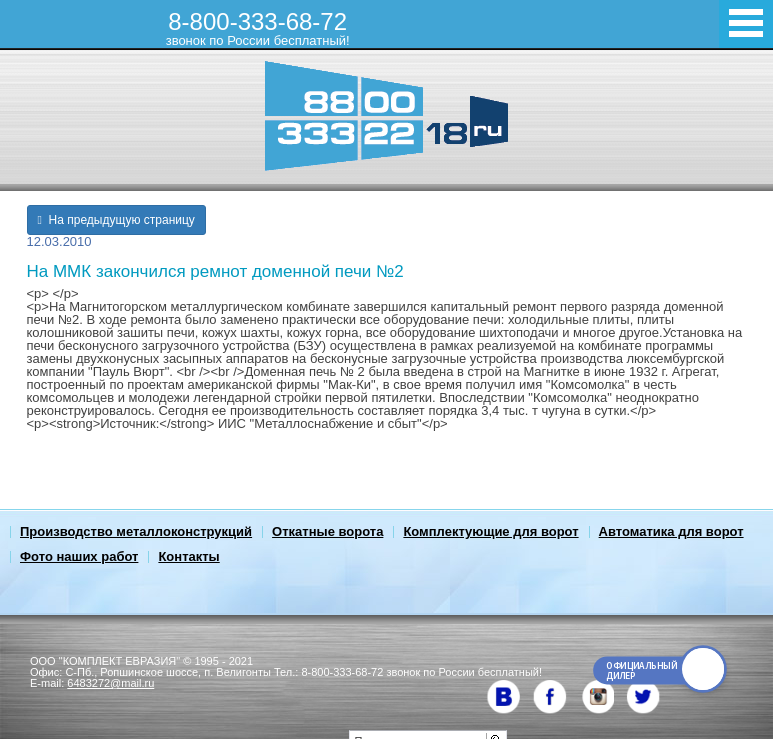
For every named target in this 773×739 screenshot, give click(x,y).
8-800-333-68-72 (258, 28)
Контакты (188, 556)
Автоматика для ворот (671, 531)
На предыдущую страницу (116, 220)
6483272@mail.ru (110, 683)
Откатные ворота (327, 531)
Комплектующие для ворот (490, 531)
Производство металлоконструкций (136, 531)
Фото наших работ (79, 556)
